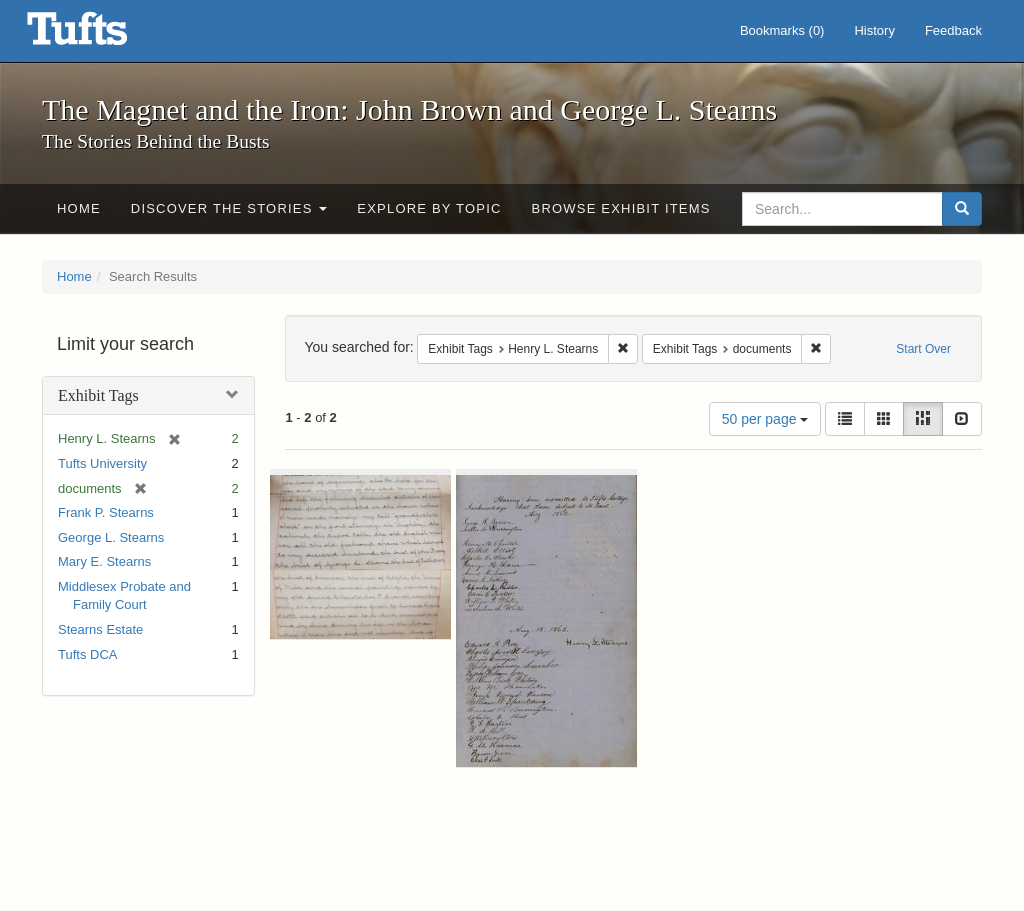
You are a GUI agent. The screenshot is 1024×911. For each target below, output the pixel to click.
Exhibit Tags (98, 395)
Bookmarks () (782, 30)
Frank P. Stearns (106, 512)
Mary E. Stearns (104, 561)
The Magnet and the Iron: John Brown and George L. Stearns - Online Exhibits (102, 35)
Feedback (953, 30)
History (874, 30)
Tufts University (102, 463)
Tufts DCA (87, 654)
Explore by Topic (429, 208)
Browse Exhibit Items (621, 208)
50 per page (765, 419)
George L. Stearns (111, 537)
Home (79, 208)
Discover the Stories (229, 208)
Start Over (923, 349)
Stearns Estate (100, 629)
